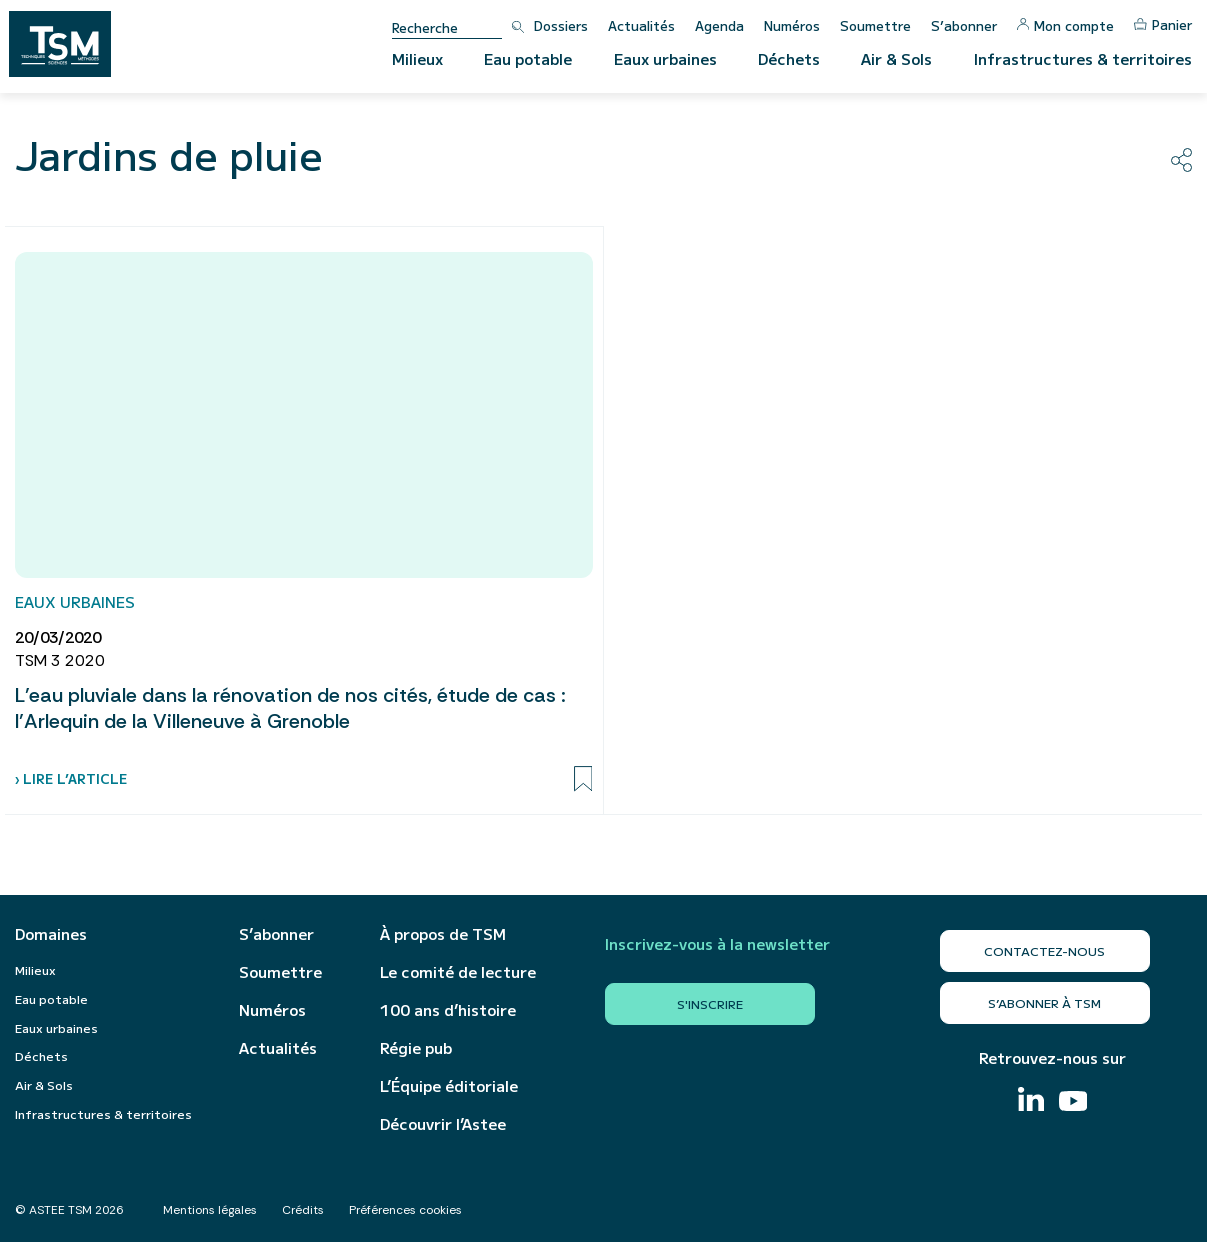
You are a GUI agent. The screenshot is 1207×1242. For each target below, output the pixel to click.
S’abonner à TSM (1044, 1002)
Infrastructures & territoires (1083, 58)
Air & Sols (896, 58)
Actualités (641, 25)
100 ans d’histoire (448, 1010)
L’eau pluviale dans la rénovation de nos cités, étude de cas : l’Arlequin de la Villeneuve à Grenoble (290, 708)
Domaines (51, 934)
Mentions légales (210, 1210)
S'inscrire (710, 1003)
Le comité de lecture (458, 972)
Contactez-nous (1044, 950)
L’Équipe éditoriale (449, 1086)
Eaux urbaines (665, 58)
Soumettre (875, 25)
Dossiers (561, 25)
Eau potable (528, 58)
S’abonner (964, 25)
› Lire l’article (71, 778)
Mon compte (1065, 25)
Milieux (417, 58)
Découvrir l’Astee (443, 1124)
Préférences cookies (405, 1210)
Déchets (789, 58)
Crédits (303, 1210)
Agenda (719, 25)
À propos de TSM (443, 934)
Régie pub (416, 1048)
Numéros (792, 25)
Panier (1163, 24)
